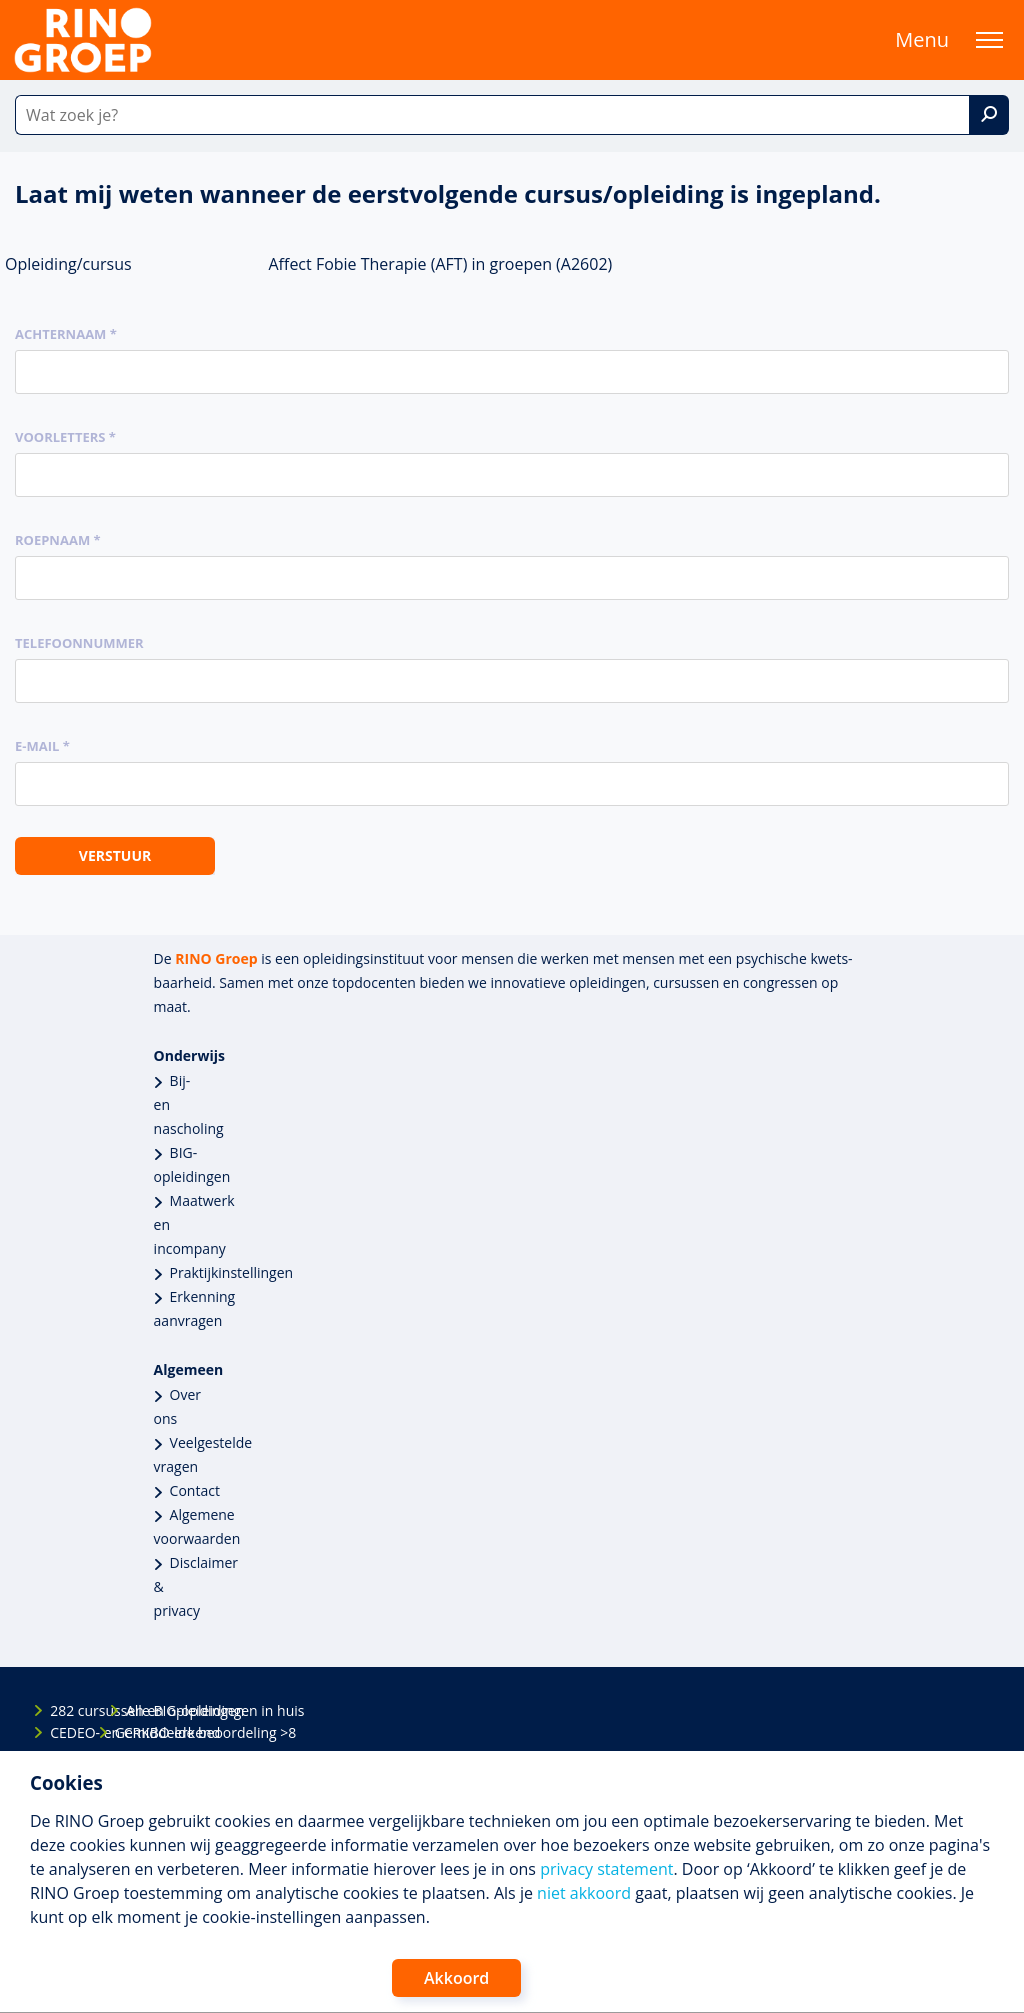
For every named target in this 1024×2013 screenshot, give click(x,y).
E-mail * (42, 746)
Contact (195, 1490)
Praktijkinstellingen (232, 1272)
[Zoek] (989, 115)
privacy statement (606, 1869)
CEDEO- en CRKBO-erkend (67, 1732)
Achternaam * (66, 334)
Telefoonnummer (79, 643)
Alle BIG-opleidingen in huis (143, 1710)
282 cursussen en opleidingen (67, 1710)
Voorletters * (65, 437)
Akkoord (456, 1978)
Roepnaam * (58, 540)
